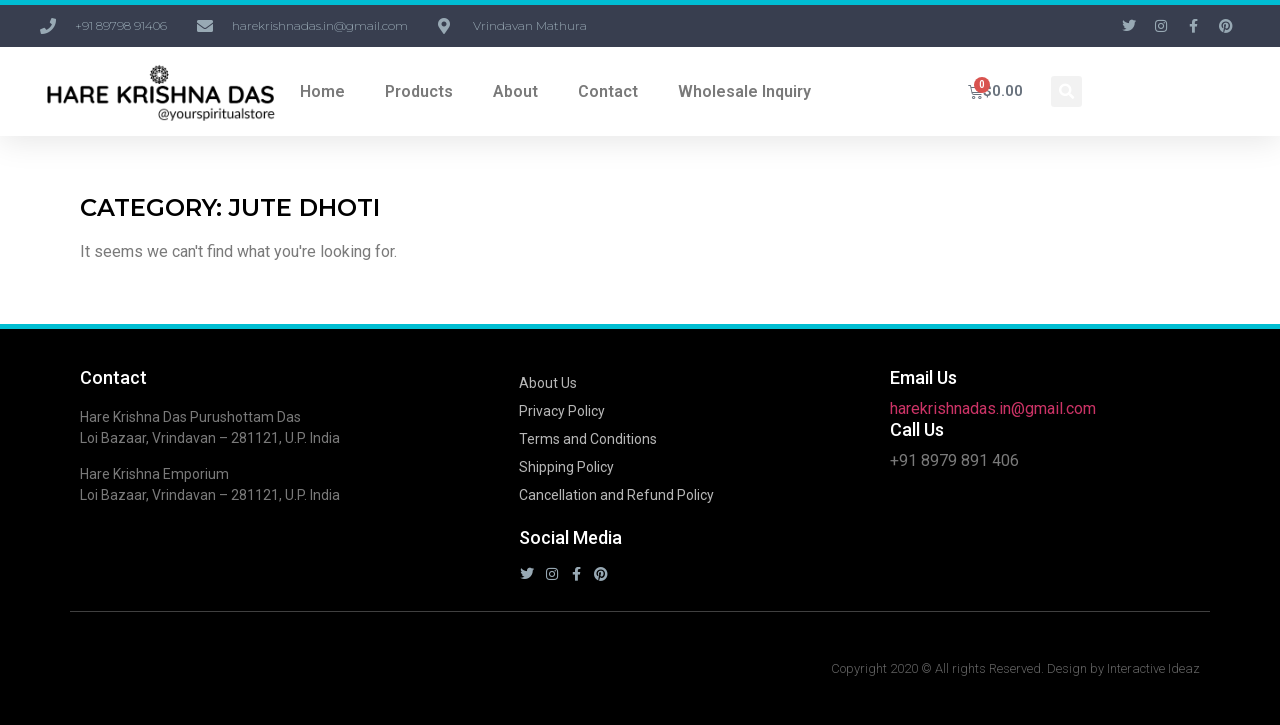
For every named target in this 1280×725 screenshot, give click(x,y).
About (515, 91)
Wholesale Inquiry (744, 91)
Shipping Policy (566, 467)
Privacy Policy (562, 411)
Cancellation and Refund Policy (616, 495)
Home (322, 91)
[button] (1066, 91)
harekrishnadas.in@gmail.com (993, 408)
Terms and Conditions (588, 439)
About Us (548, 383)
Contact (608, 91)
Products (419, 91)
